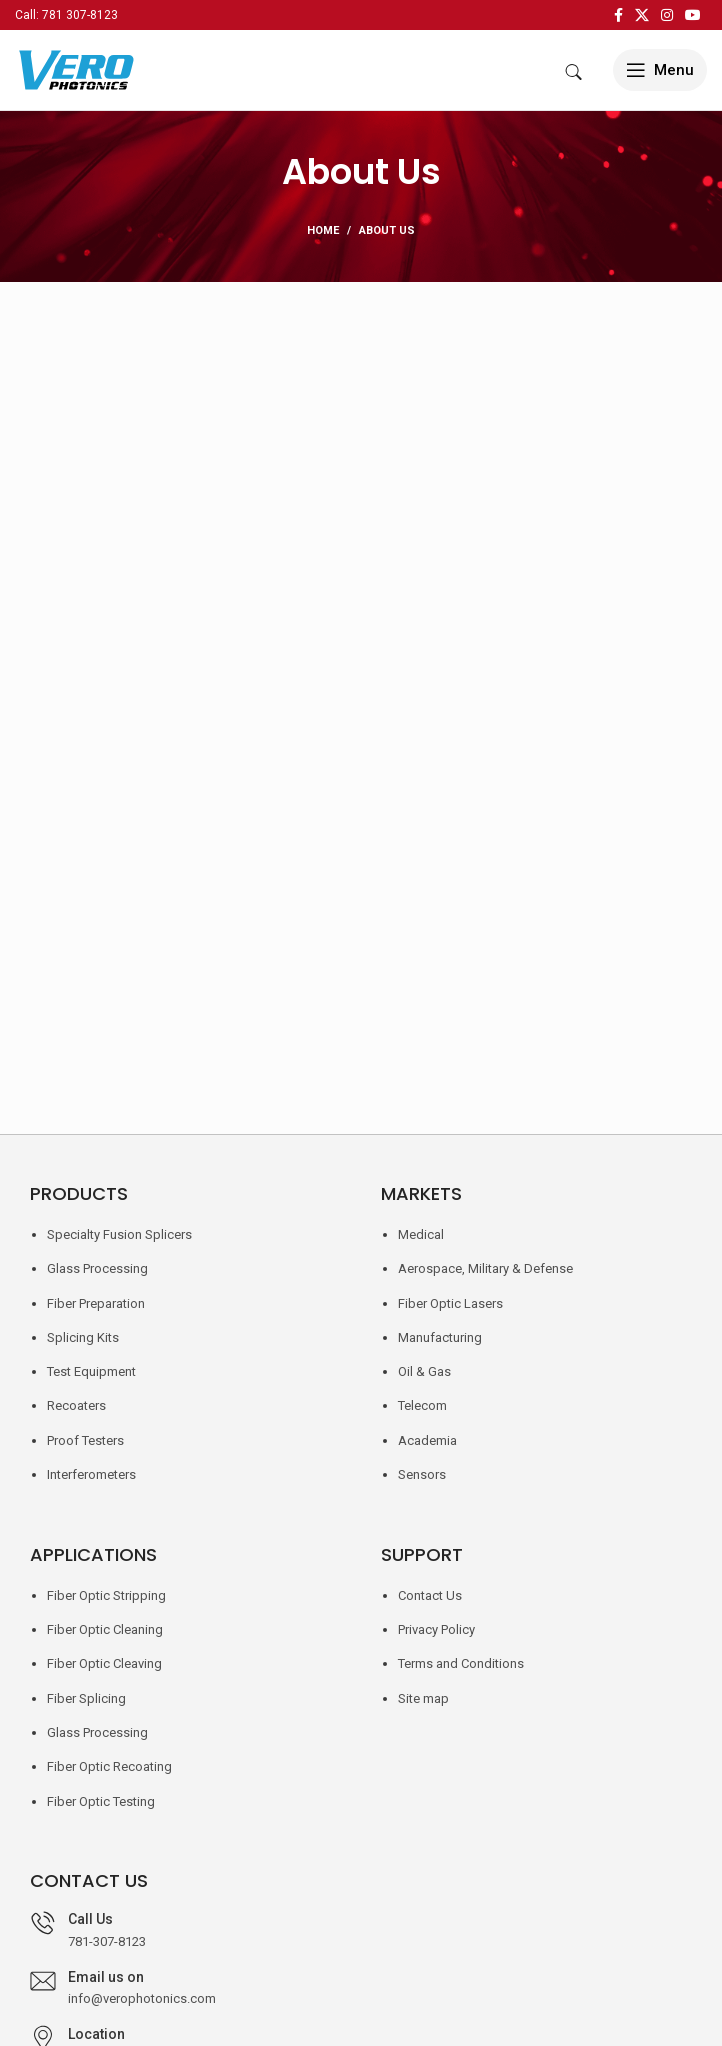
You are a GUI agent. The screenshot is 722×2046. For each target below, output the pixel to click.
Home (323, 230)
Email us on (106, 1977)
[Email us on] (43, 1981)
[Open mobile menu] (660, 70)
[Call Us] (43, 1923)
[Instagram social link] (667, 15)
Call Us (90, 1919)
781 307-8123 (80, 15)
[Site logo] (75, 69)
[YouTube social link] (693, 15)
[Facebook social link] (618, 15)
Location (96, 2034)
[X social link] (642, 15)
